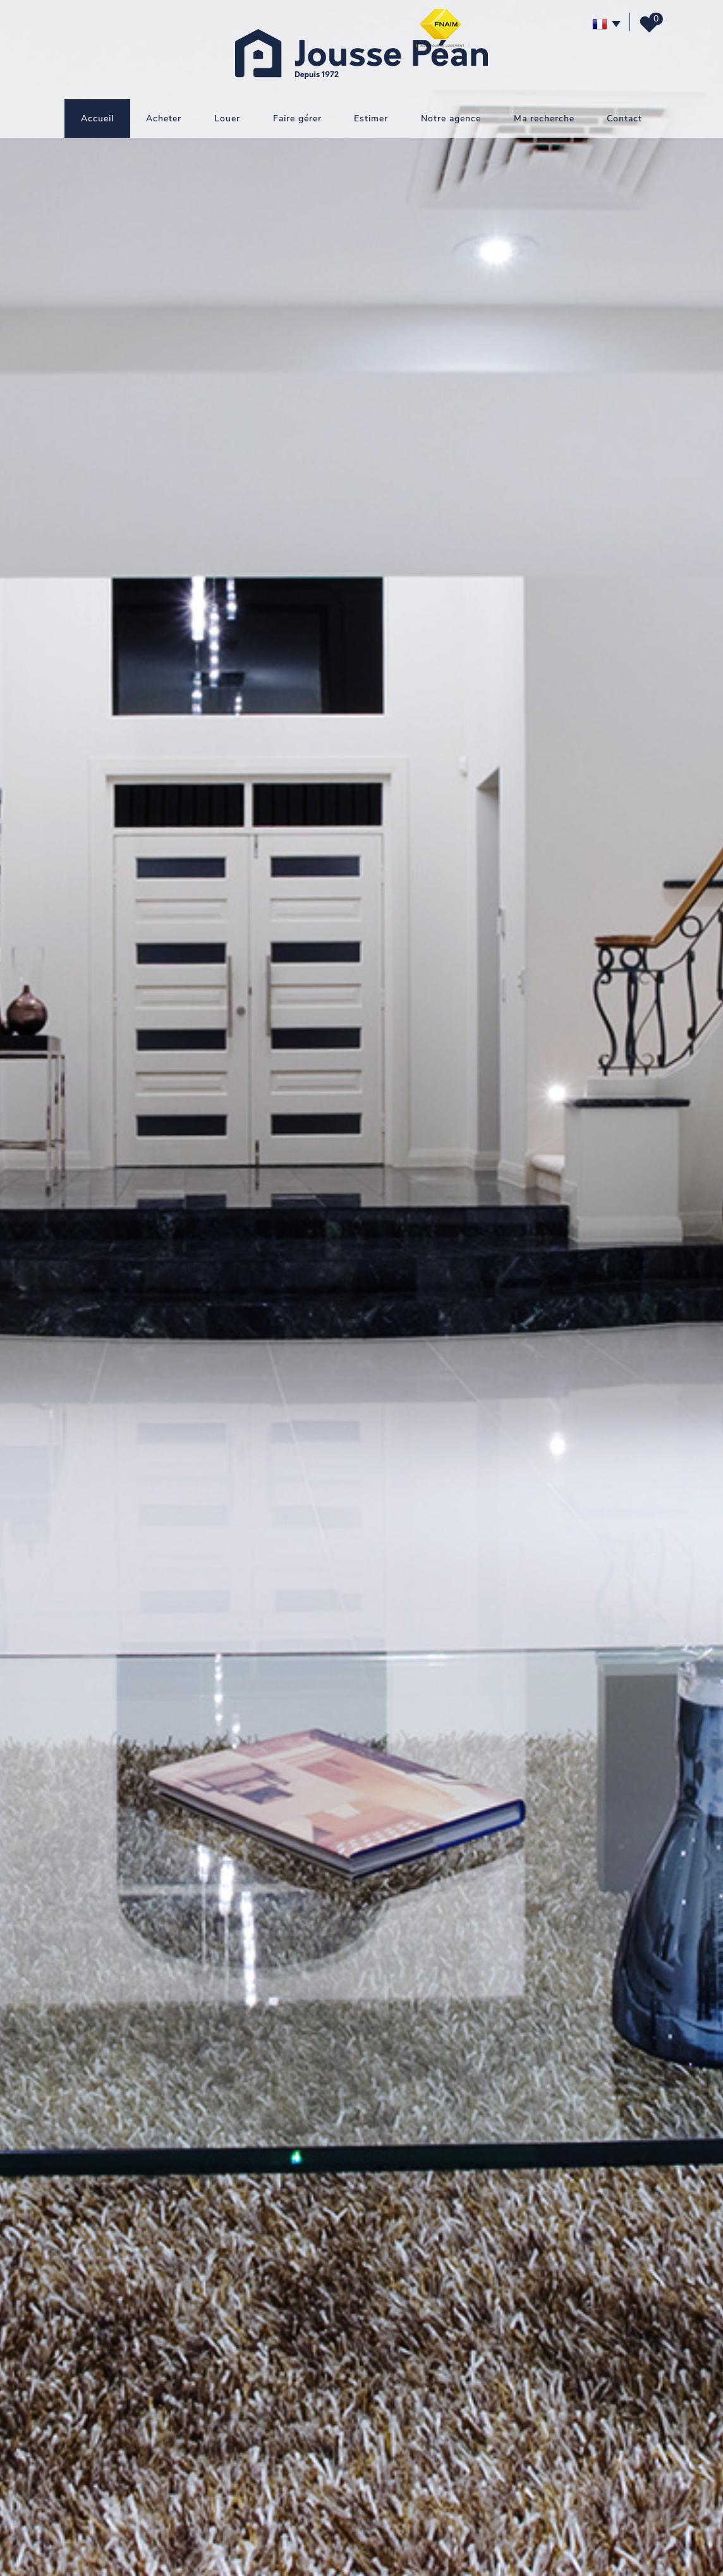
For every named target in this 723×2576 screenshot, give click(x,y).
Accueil (97, 118)
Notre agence (451, 118)
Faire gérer (297, 118)
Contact (624, 118)
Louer (227, 118)
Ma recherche (544, 118)
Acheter (163, 118)
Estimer (371, 118)
